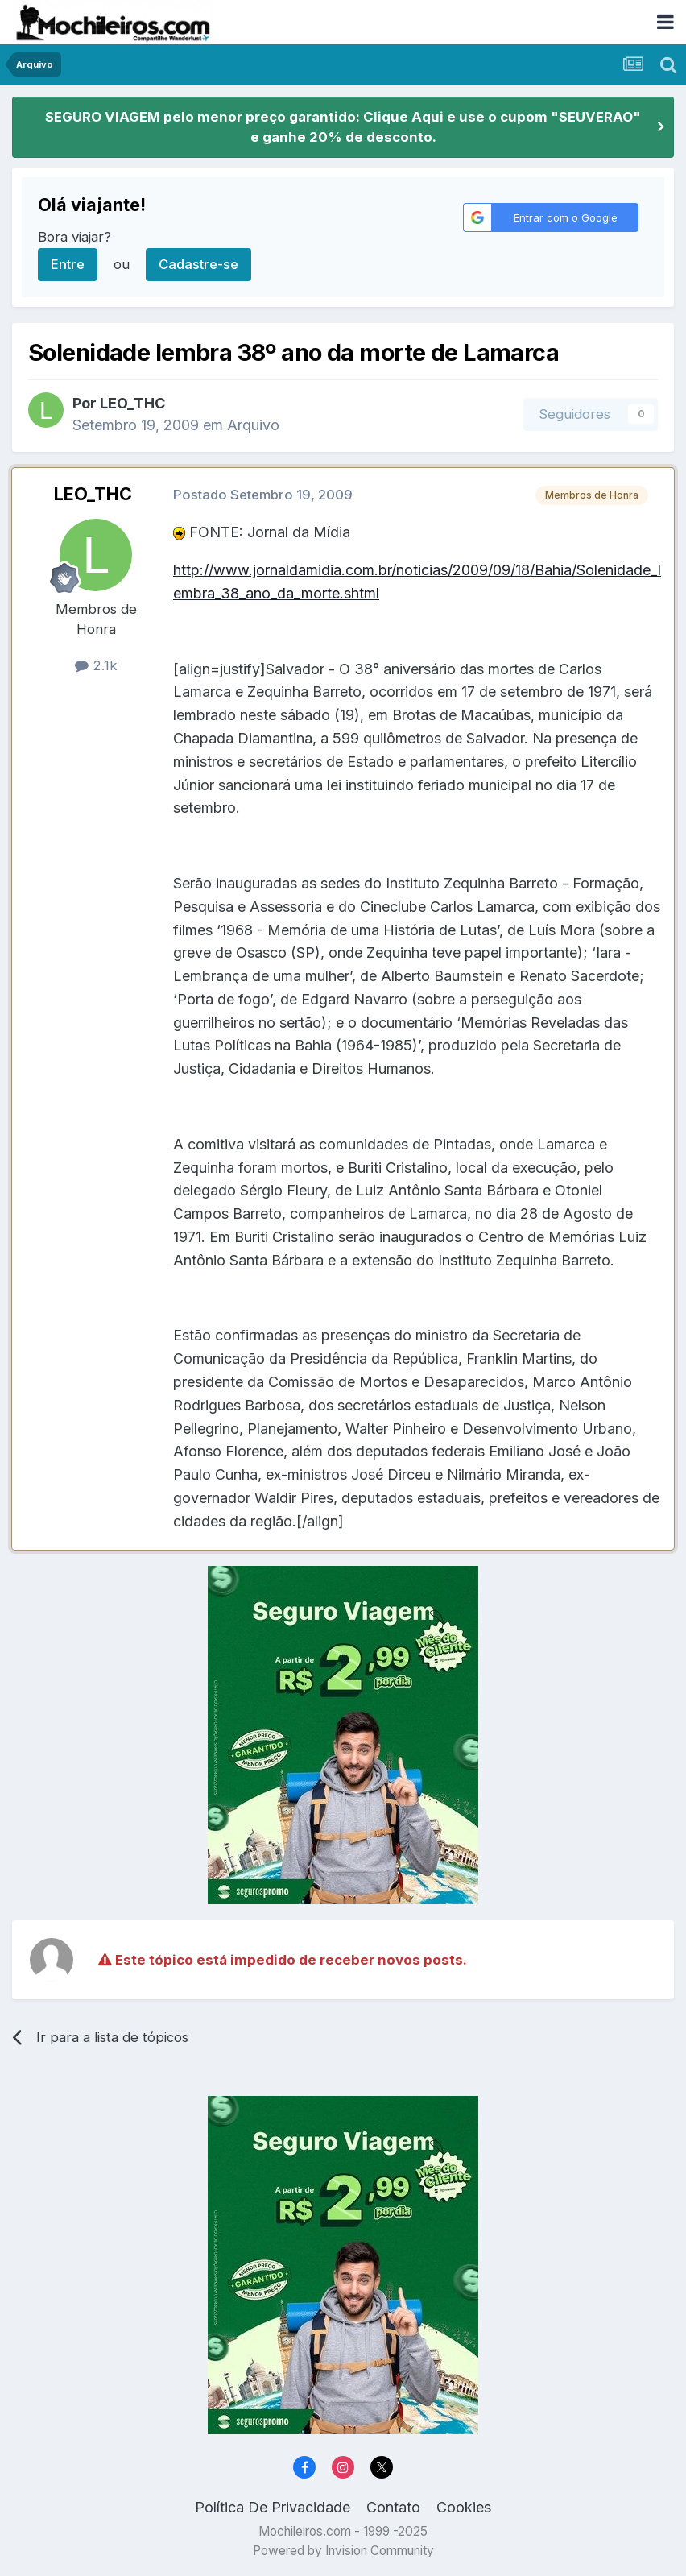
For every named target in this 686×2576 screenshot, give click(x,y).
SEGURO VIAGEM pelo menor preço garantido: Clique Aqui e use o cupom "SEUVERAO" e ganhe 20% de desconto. (343, 127)
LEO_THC (132, 403)
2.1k (96, 665)
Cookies (463, 2507)
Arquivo (253, 424)
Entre (68, 264)
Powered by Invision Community (343, 2550)
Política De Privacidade (272, 2507)
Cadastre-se (198, 264)
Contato (393, 2507)
